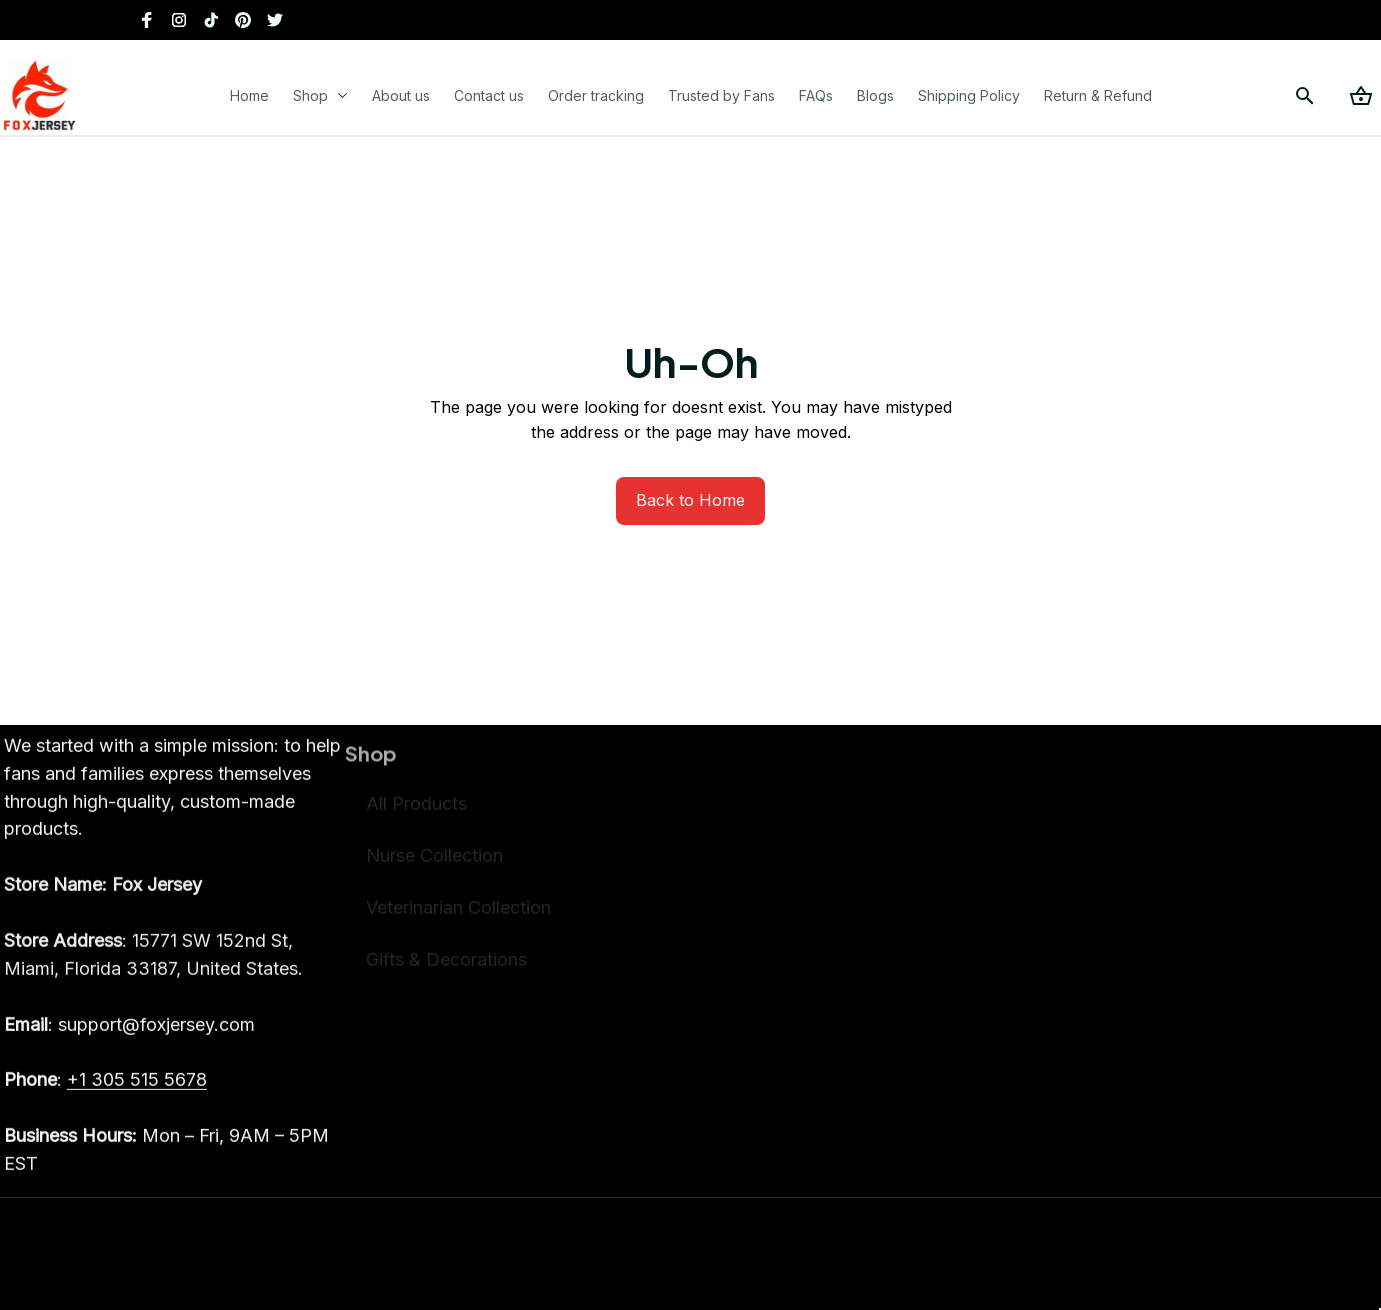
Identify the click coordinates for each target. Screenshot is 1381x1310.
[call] (137, 1096)
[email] (129, 1041)
